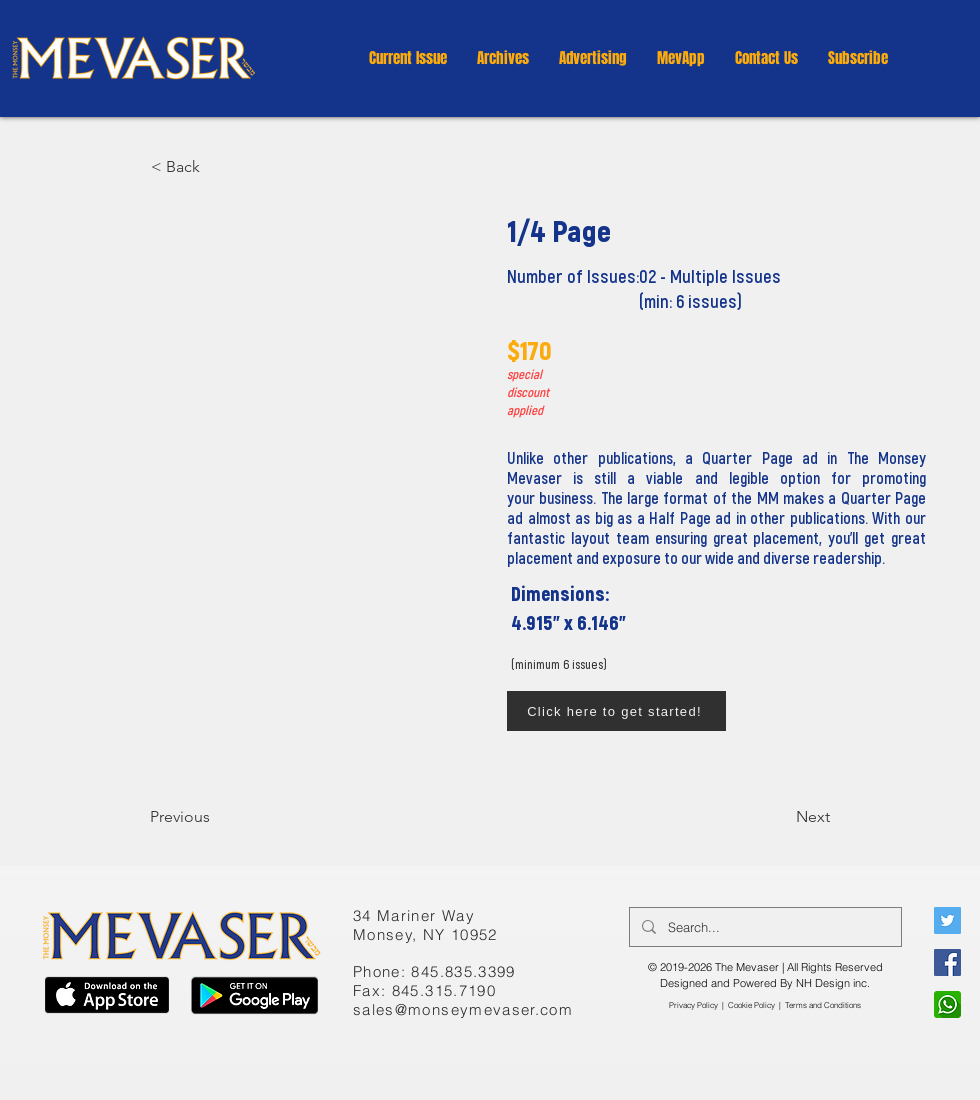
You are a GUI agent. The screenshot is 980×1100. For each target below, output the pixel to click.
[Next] (780, 817)
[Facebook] (947, 962)
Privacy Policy (693, 1005)
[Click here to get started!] (616, 711)
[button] (503, 58)
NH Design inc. (833, 983)
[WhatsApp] (947, 1004)
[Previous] (216, 817)
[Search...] (763, 927)
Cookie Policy (751, 1005)
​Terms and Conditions (823, 1005)
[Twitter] (947, 920)
